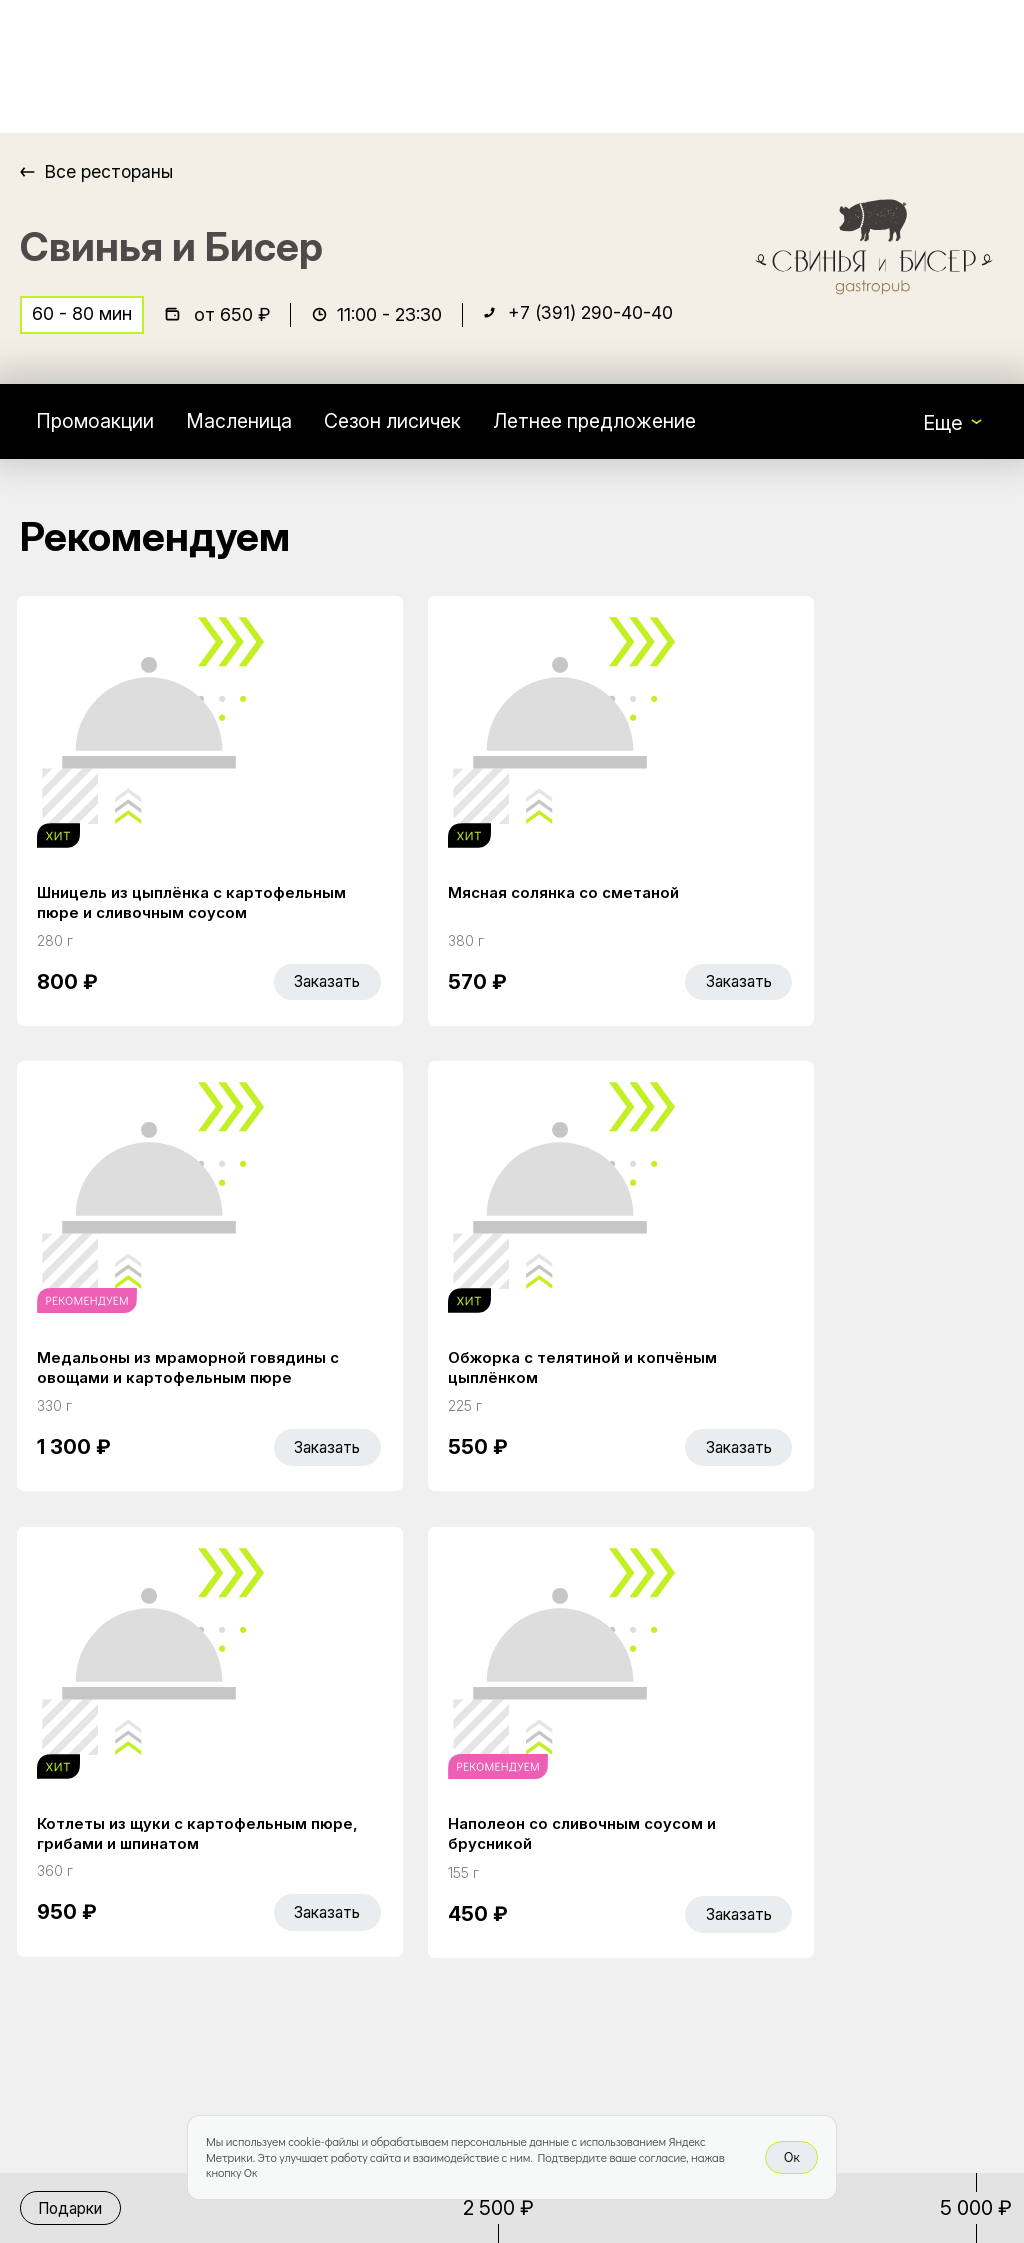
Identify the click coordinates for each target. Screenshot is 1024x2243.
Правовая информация (624, 1912)
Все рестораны (110, 171)
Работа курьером (646, 1815)
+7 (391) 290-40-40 (592, 316)
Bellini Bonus (418, 1899)
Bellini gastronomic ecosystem (849, 1845)
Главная (400, 1815)
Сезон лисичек (400, 424)
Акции (390, 1857)
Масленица (242, 424)
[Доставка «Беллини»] (118, 66)
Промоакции (96, 424)
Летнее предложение (608, 424)
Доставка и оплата (654, 1857)
